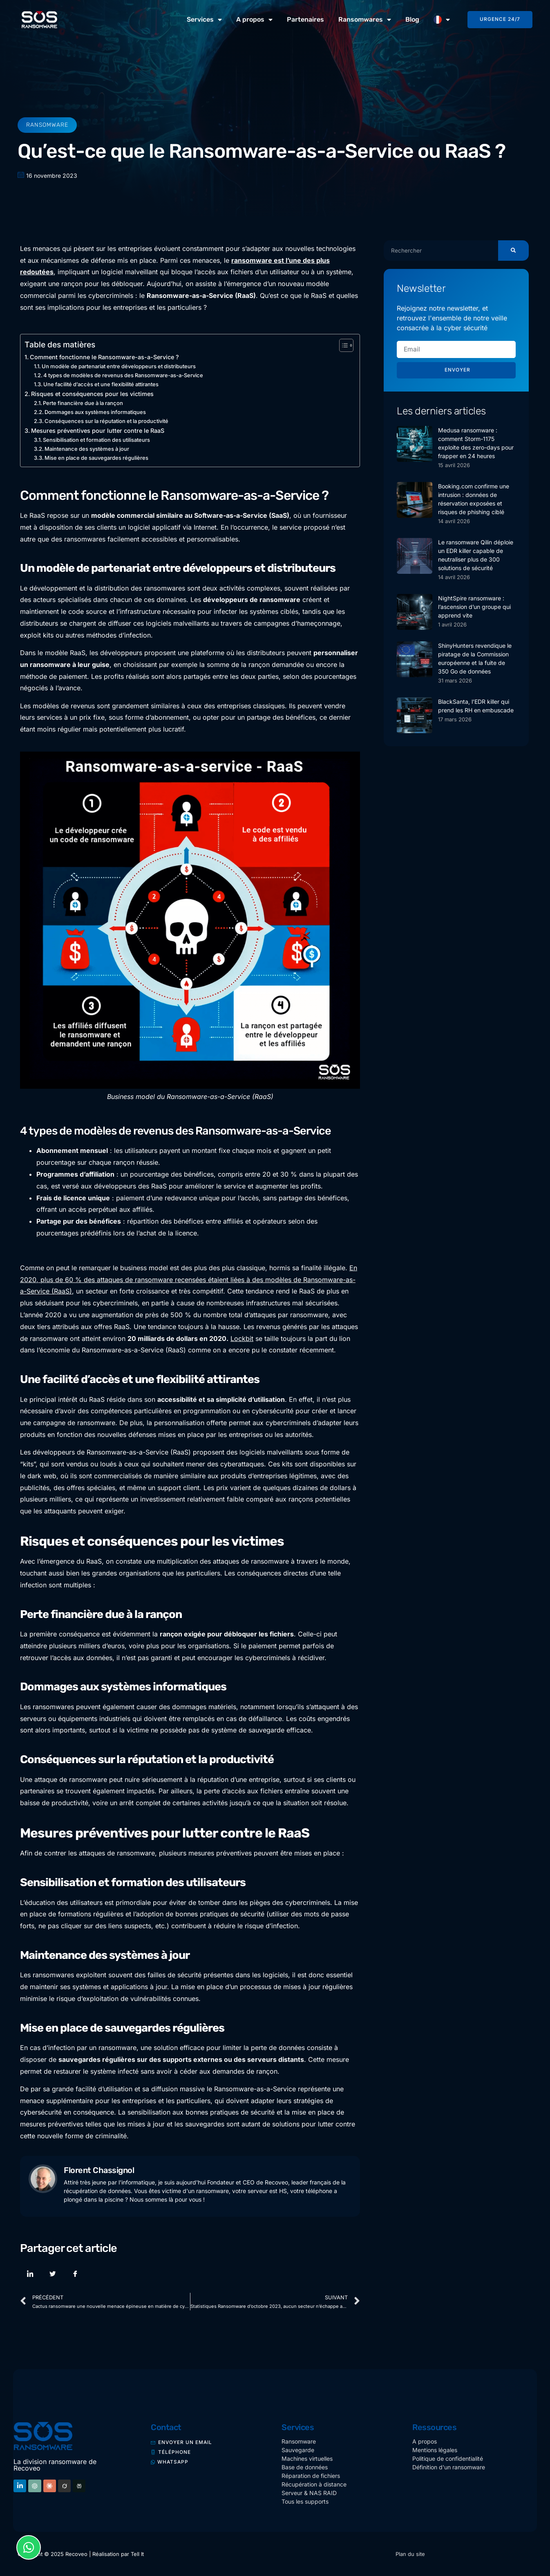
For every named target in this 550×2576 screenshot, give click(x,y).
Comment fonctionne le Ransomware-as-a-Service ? (104, 357)
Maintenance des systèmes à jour (87, 448)
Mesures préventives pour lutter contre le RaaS (97, 430)
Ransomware (47, 124)
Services (204, 19)
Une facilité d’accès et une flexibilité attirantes (101, 384)
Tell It (137, 2554)
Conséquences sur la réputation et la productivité (106, 421)
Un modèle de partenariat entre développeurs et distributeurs (119, 366)
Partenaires (305, 19)
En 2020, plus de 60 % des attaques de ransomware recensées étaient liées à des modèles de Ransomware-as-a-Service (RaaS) (188, 1280)
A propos (254, 19)
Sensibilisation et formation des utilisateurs (96, 439)
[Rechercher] (513, 250)
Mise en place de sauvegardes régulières (96, 457)
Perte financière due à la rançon (83, 403)
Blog (412, 19)
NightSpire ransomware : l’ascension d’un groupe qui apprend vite (474, 607)
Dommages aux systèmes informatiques (95, 412)
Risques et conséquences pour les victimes (92, 393)
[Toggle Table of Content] (342, 345)
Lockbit (241, 1338)
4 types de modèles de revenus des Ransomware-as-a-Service (123, 375)
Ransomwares (364, 19)
